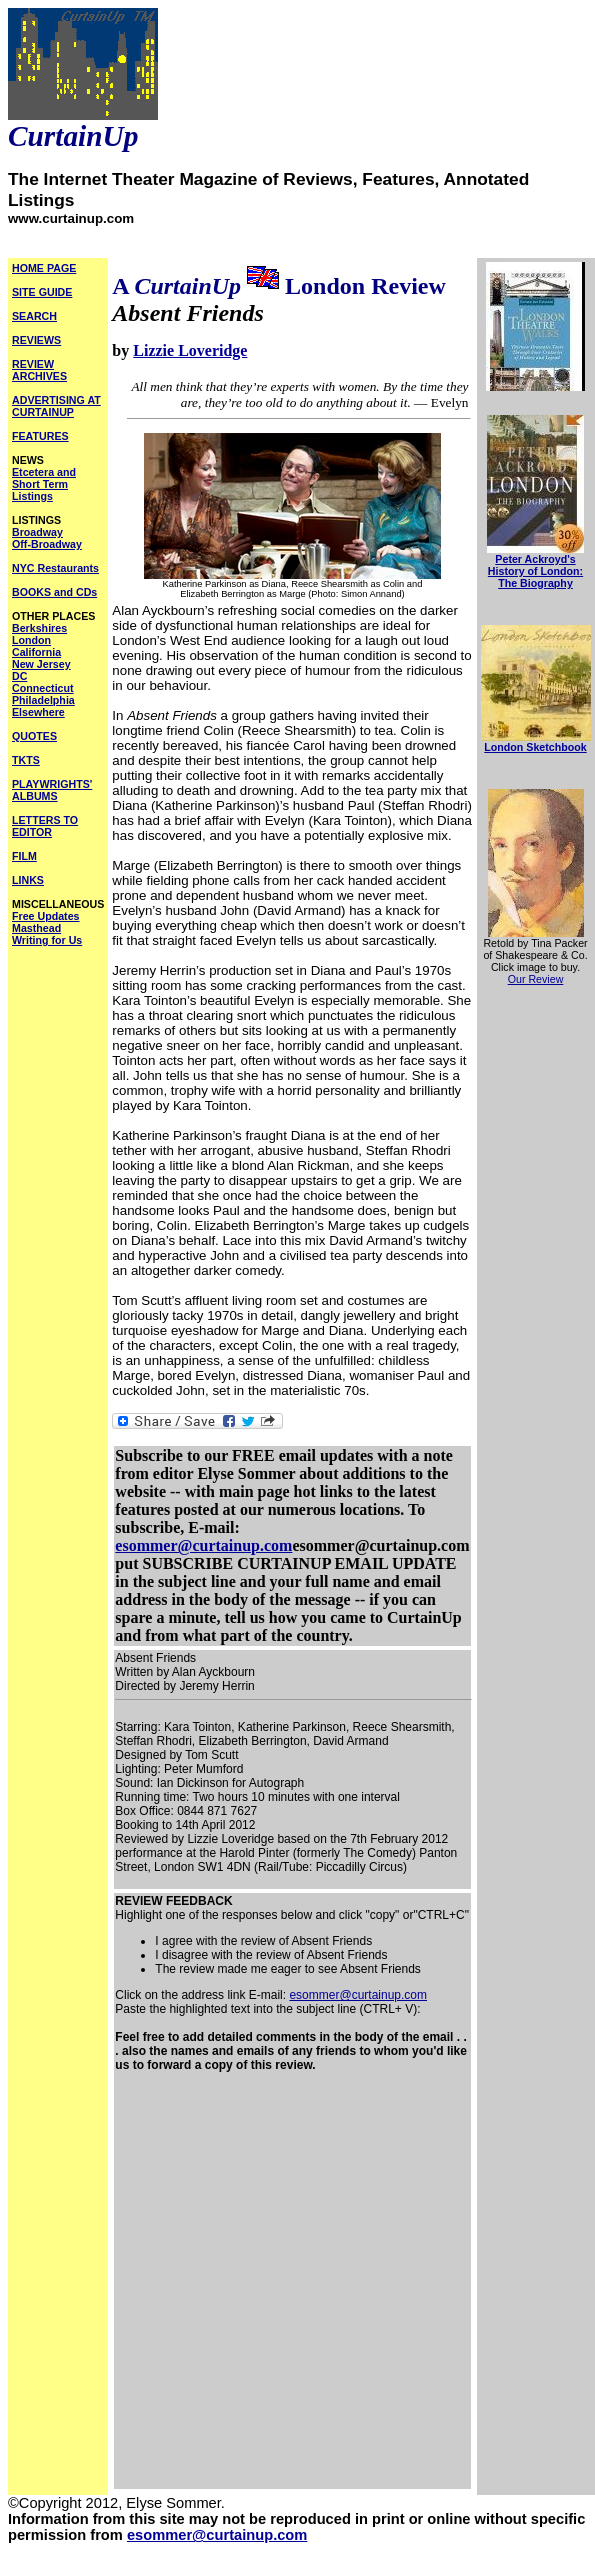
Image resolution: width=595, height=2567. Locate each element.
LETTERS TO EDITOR (45, 826)
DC (19, 676)
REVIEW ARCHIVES (39, 370)
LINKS (28, 880)
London (31, 640)
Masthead (36, 928)
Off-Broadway (47, 544)
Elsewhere (38, 712)
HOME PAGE (44, 268)
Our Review (536, 979)
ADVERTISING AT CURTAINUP (56, 406)
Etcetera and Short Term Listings (44, 484)
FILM (24, 856)
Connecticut (43, 688)
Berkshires (39, 628)
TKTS (26, 760)
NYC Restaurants (55, 568)
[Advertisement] (201, 2287)
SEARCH (34, 316)
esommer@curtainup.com (203, 1545)
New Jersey (41, 664)
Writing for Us (47, 940)
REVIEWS (36, 340)
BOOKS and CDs (54, 592)
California (36, 652)
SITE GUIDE (42, 292)
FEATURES (40, 436)
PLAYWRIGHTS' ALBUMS (52, 790)
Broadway (37, 532)
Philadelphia (43, 700)
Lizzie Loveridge (190, 350)
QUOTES (34, 736)
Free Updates (46, 916)
